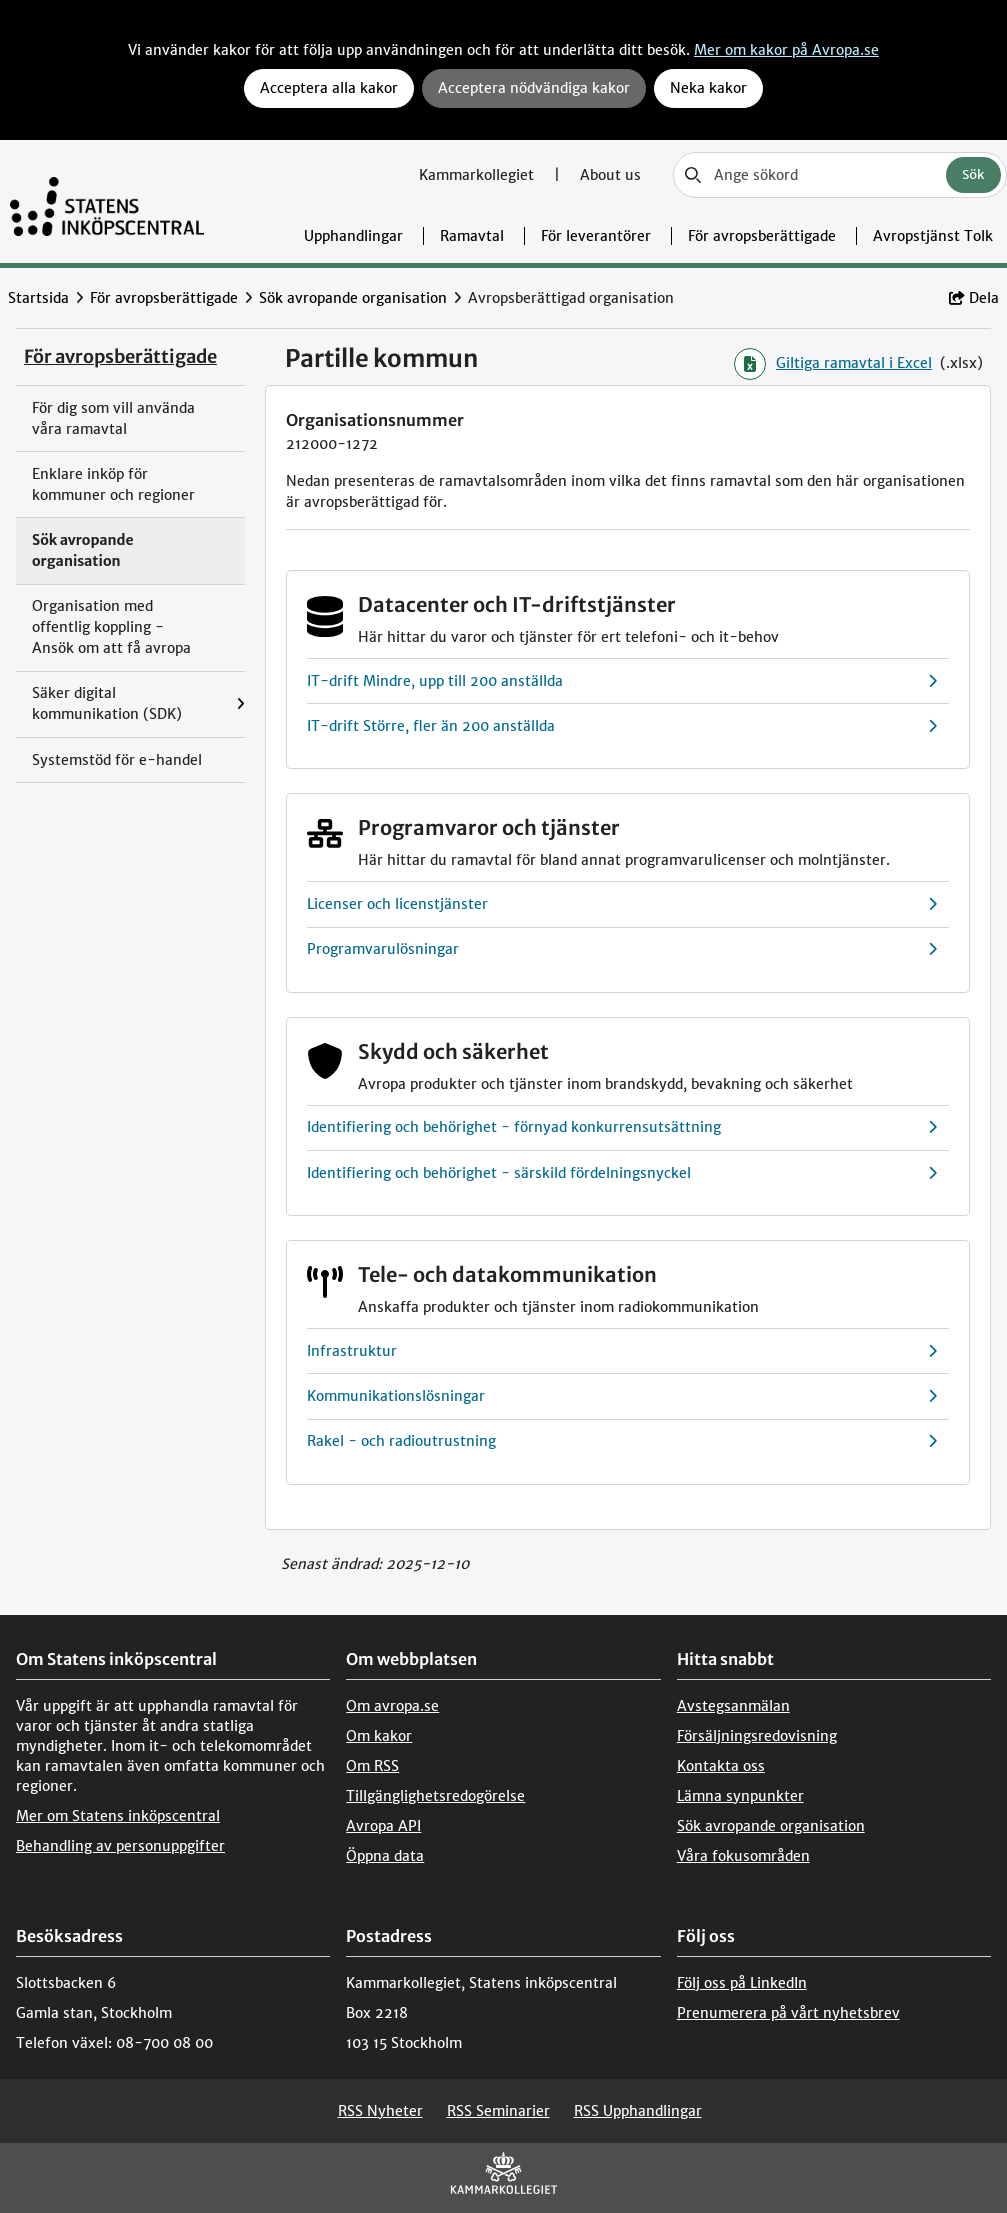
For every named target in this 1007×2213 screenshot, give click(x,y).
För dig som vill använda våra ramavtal (113, 418)
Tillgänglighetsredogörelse (435, 1796)
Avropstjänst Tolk (933, 236)
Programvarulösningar (622, 949)
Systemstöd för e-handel (117, 760)
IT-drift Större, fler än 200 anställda (622, 726)
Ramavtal (472, 236)
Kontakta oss (721, 1766)
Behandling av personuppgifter (120, 1846)
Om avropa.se (392, 1706)
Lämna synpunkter (740, 1796)
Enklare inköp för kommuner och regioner (113, 484)
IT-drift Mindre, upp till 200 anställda (622, 681)
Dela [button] (974, 298)
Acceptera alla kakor (329, 88)
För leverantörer (596, 236)
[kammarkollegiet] (504, 2177)
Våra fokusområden (743, 1856)
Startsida (38, 298)
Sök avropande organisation (353, 298)
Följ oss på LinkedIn (742, 1983)
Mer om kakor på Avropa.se (786, 50)
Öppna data (385, 1856)
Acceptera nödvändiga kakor (534, 88)
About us (610, 175)
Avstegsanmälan (733, 1706)
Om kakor (379, 1736)
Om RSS (372, 1766)
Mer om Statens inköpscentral (118, 1816)
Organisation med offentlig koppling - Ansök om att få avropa (111, 627)
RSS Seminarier (498, 2111)
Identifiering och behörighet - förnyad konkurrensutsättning (622, 1127)
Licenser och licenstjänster (622, 904)
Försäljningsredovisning (757, 1736)
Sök (973, 174)
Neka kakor (708, 88)
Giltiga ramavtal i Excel (833, 364)
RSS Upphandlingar (638, 2111)
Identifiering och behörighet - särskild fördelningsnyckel (622, 1173)
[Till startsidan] (107, 201)
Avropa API (383, 1826)
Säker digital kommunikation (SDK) (107, 703)
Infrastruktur (622, 1351)
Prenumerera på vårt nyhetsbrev (788, 2013)
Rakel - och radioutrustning (622, 1441)
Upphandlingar (353, 236)
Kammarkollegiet (478, 175)
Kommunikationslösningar (622, 1396)
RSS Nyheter (380, 2111)
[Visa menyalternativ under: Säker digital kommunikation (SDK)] (240, 704)
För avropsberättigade (762, 236)
